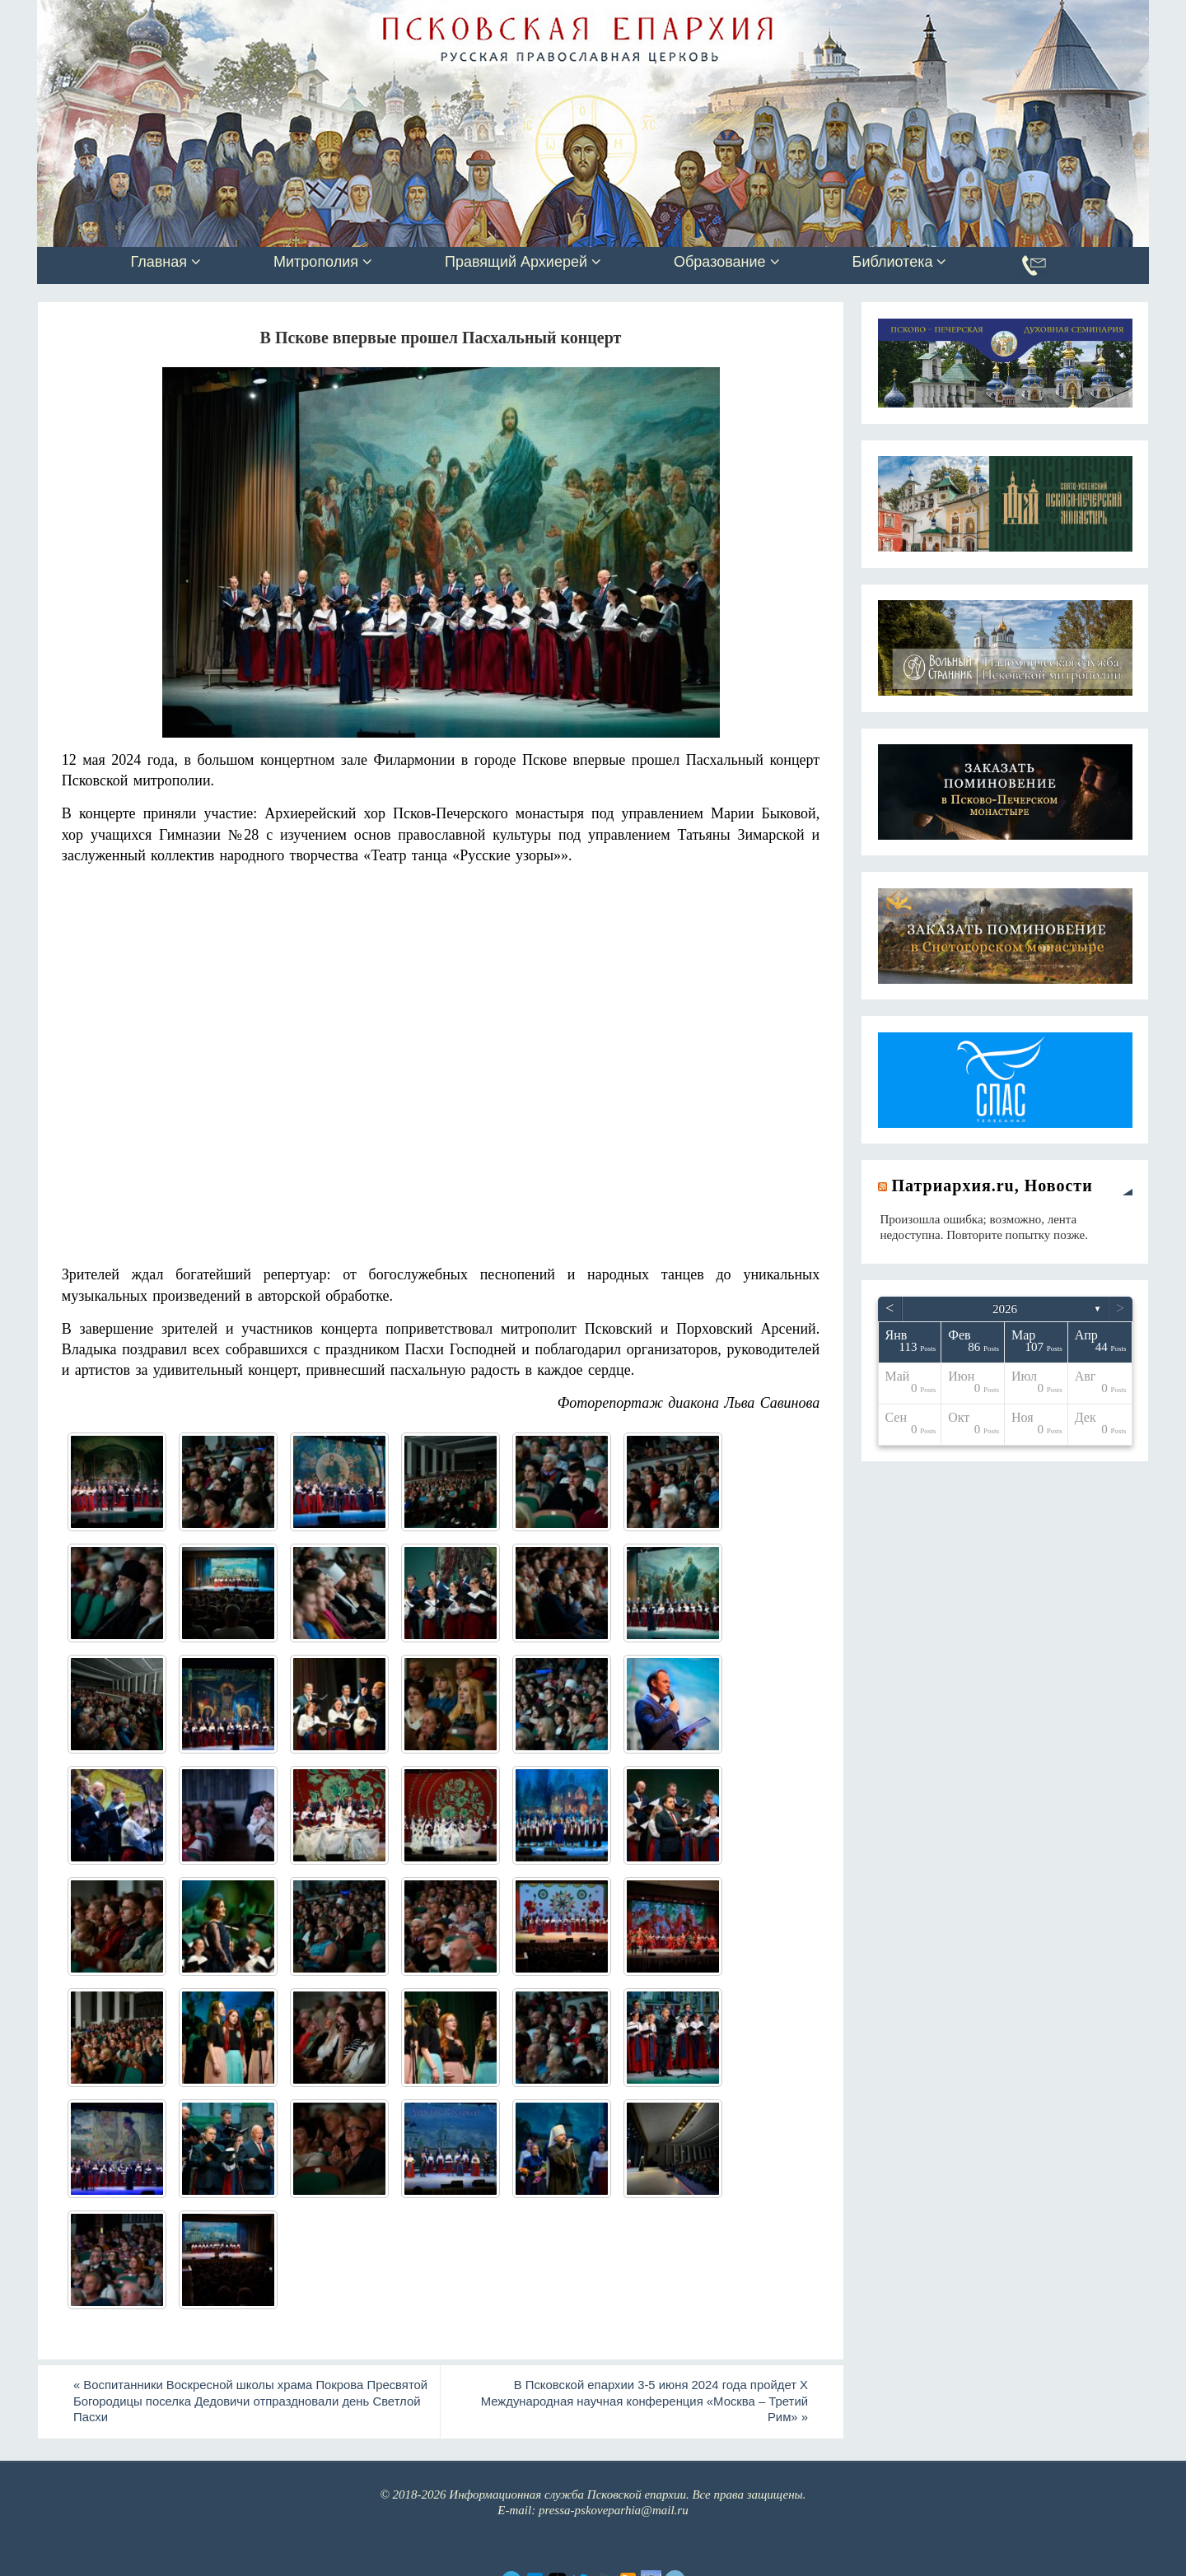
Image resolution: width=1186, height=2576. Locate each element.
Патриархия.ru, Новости (992, 1185)
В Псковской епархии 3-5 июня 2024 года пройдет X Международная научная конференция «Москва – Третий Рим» (641, 2401)
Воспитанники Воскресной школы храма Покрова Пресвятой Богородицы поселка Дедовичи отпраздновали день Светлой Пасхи (241, 2401)
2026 (1004, 1309)
